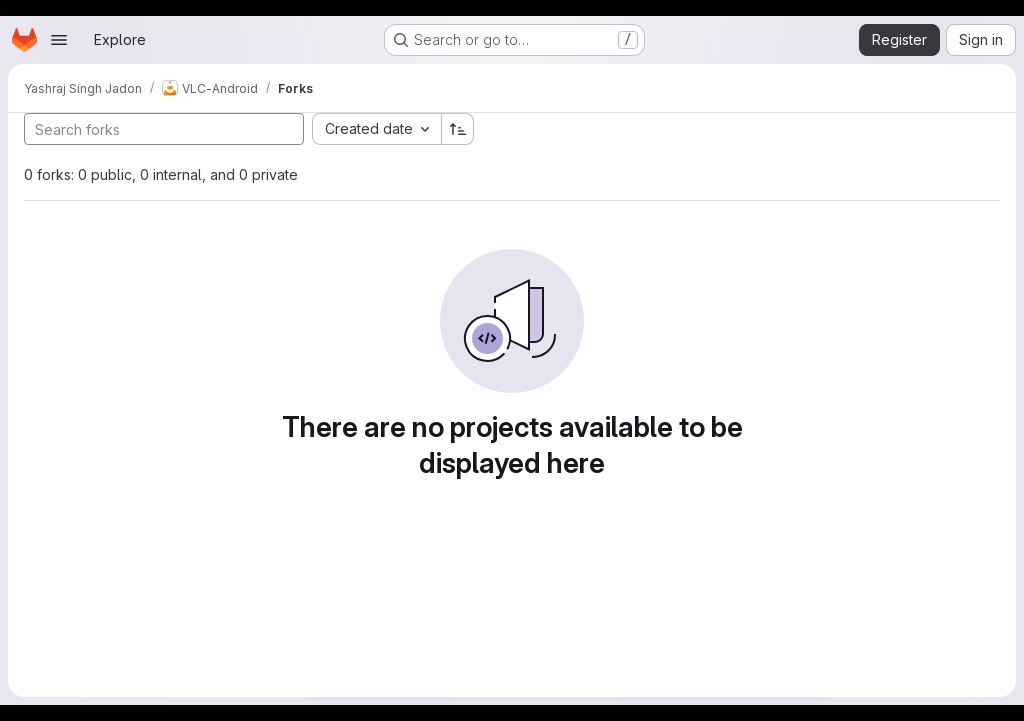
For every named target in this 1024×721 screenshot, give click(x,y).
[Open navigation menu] (59, 40)
